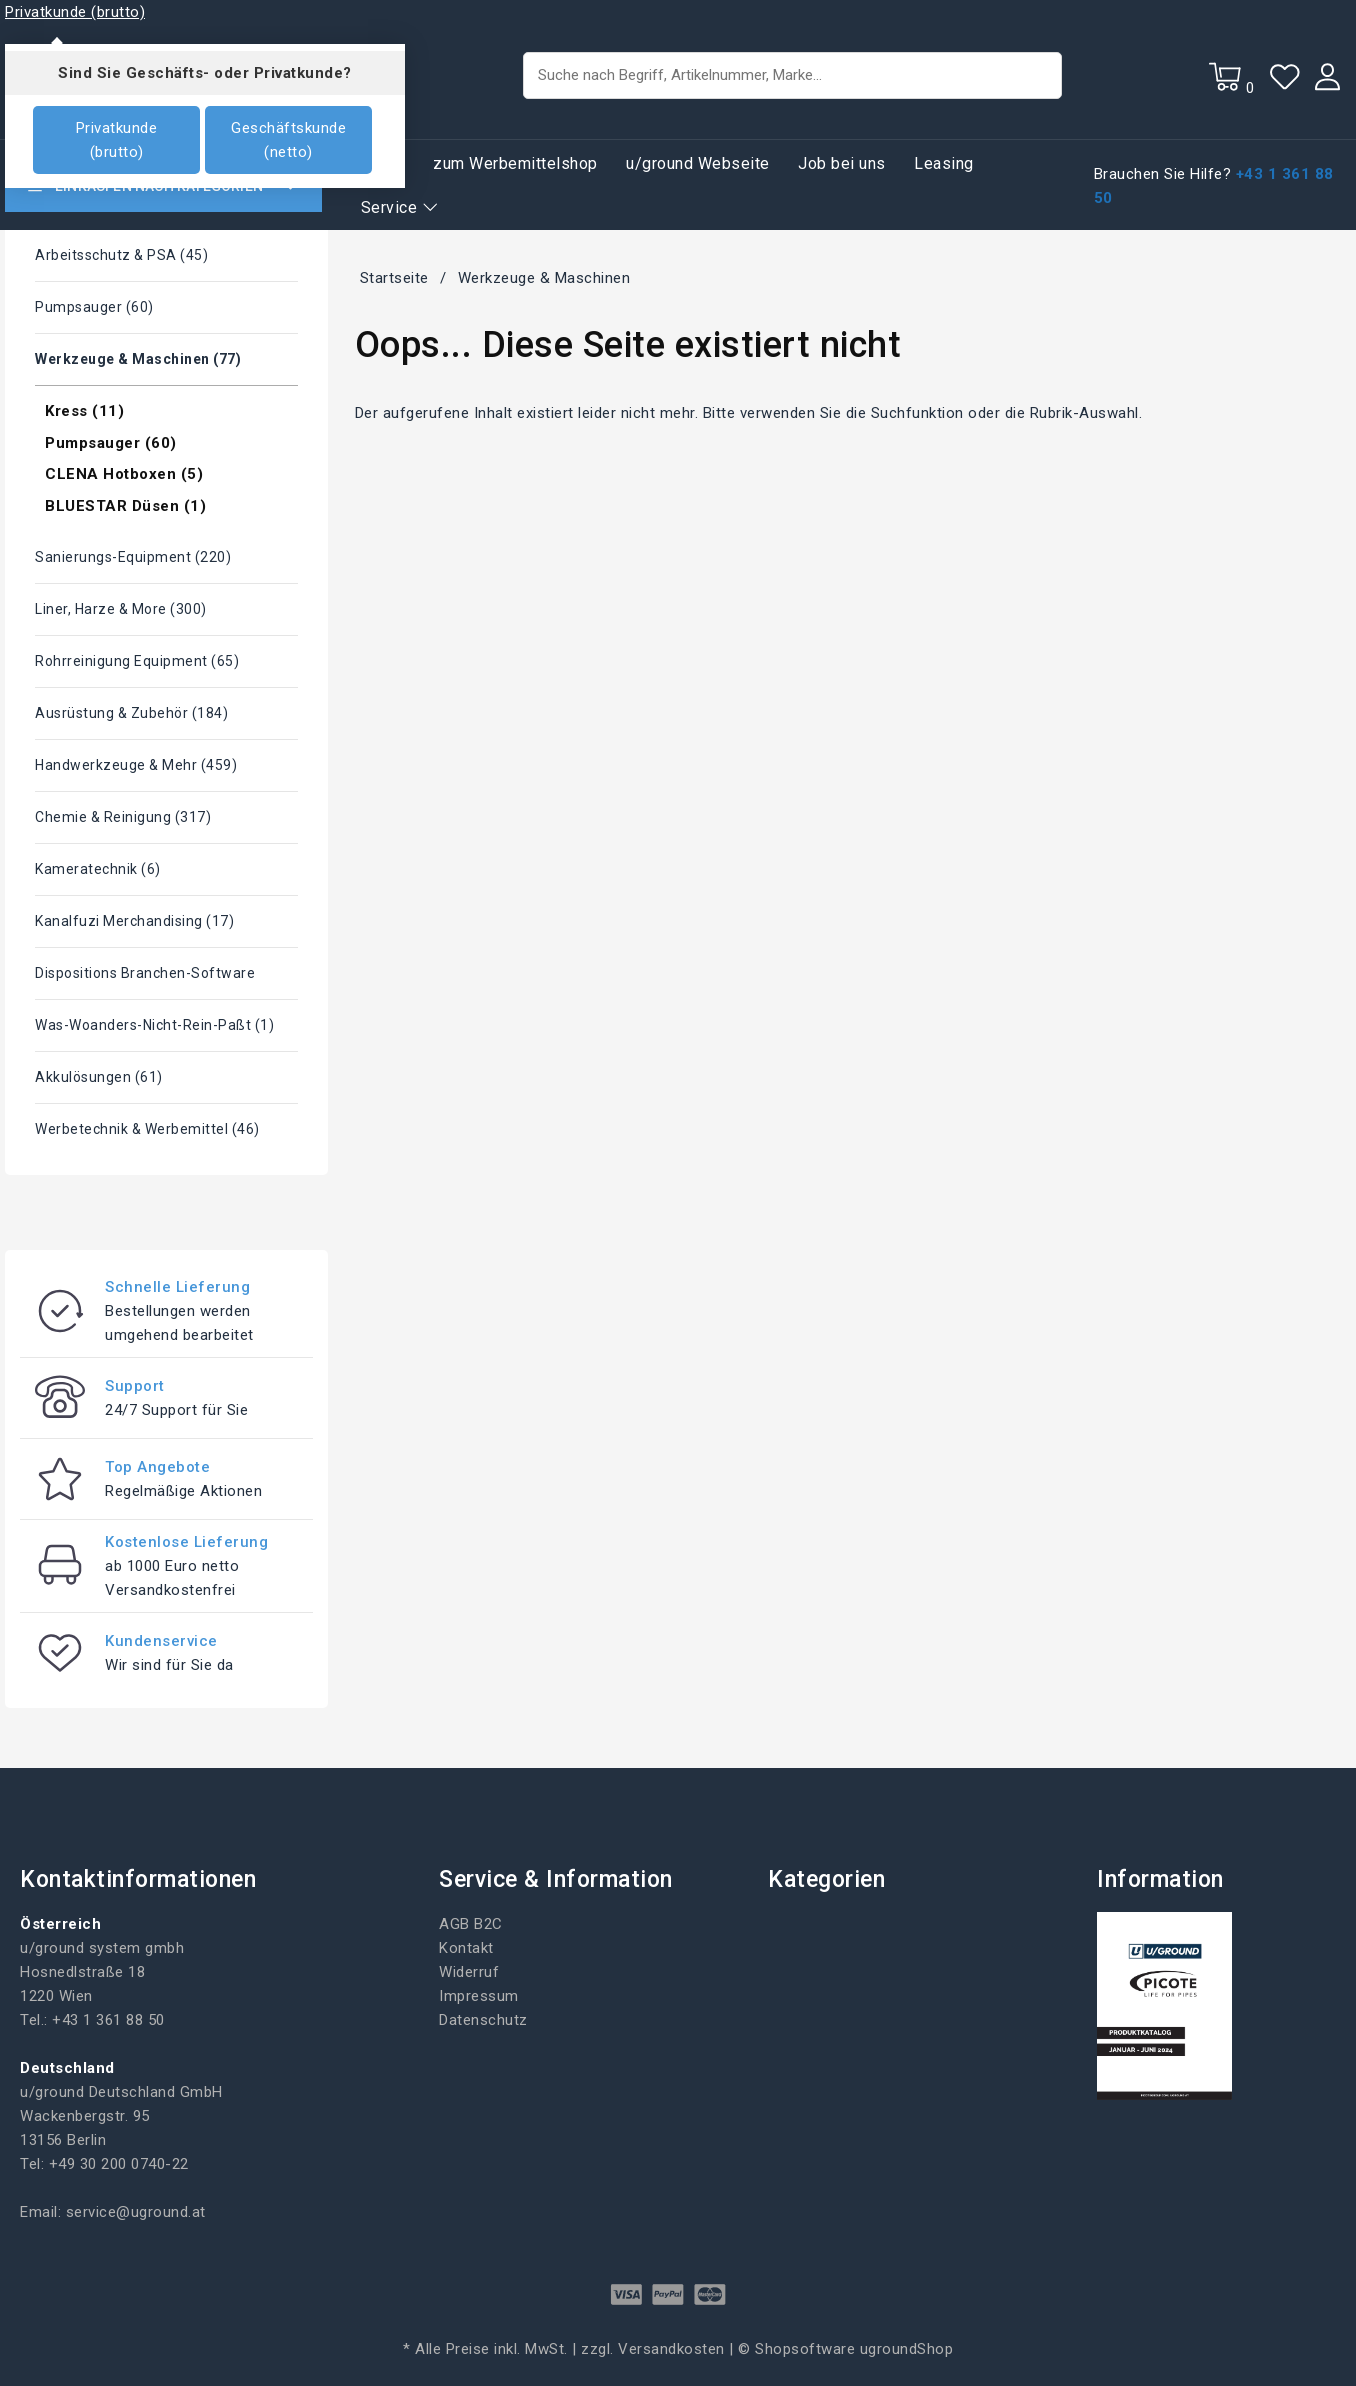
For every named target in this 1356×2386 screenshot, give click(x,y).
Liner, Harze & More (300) (121, 609)
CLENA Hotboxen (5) (124, 474)
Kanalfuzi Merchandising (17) (134, 921)
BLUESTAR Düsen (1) (125, 506)
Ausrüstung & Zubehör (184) (131, 713)
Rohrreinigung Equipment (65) (137, 661)
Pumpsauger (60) (94, 307)
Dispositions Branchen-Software (145, 973)
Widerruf (469, 1972)
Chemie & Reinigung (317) (123, 817)
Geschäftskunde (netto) (288, 140)
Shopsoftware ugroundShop (854, 2349)
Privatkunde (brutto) (117, 140)
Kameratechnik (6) (98, 869)
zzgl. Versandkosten (653, 2349)
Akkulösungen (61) (99, 1077)
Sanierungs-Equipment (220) (133, 557)
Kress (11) (84, 411)
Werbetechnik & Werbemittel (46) (147, 1129)
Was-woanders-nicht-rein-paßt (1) (154, 1025)
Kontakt (466, 1948)
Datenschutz (483, 2020)
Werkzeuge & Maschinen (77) (138, 359)
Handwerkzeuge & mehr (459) (136, 765)
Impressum (479, 1996)
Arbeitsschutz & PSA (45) (121, 255)
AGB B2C (471, 1924)
